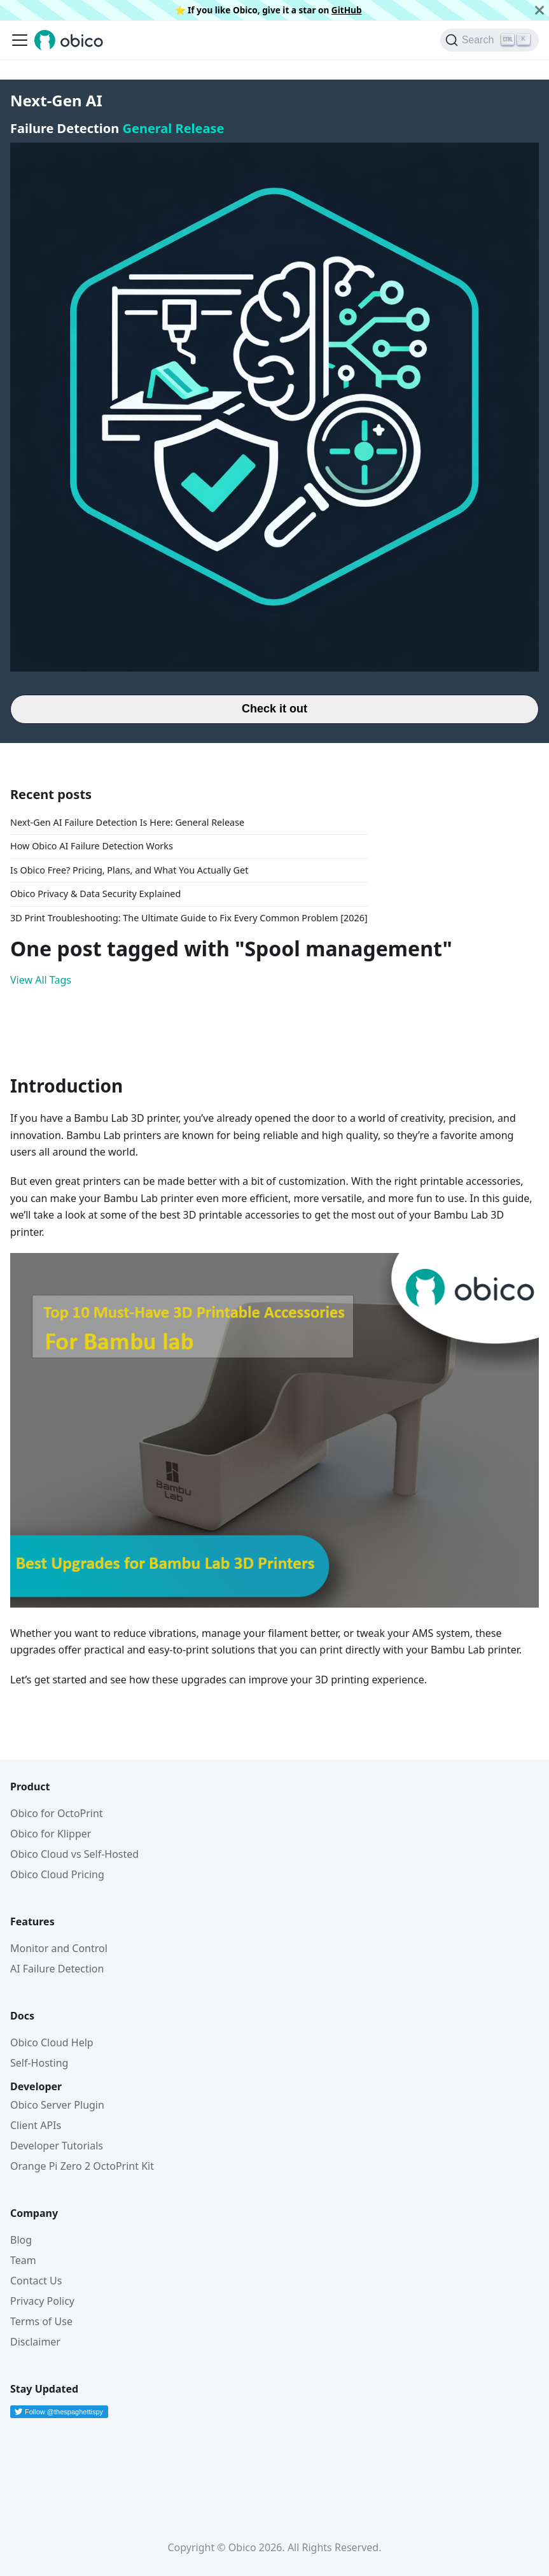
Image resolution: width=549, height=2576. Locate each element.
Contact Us (36, 2281)
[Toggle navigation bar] (19, 40)
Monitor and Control (59, 1948)
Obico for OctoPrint (56, 1813)
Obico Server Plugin (57, 2105)
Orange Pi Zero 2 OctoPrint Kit (82, 2166)
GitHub (346, 10)
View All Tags (40, 980)
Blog (21, 2240)
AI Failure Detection (57, 1969)
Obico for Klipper (50, 1834)
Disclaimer (35, 2342)
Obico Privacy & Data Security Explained (95, 894)
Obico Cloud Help (52, 2042)
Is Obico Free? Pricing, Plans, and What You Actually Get (129, 870)
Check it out (274, 708)
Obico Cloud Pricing (57, 1874)
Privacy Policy (42, 2301)
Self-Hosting (39, 2063)
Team (23, 2260)
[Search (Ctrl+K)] (489, 40)
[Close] (539, 10)
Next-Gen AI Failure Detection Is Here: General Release (127, 822)
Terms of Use (41, 2321)
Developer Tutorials (56, 2146)
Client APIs (35, 2125)
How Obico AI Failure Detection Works (91, 846)
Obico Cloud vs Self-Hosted (74, 1854)
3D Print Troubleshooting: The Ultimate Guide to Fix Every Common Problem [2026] (189, 918)
